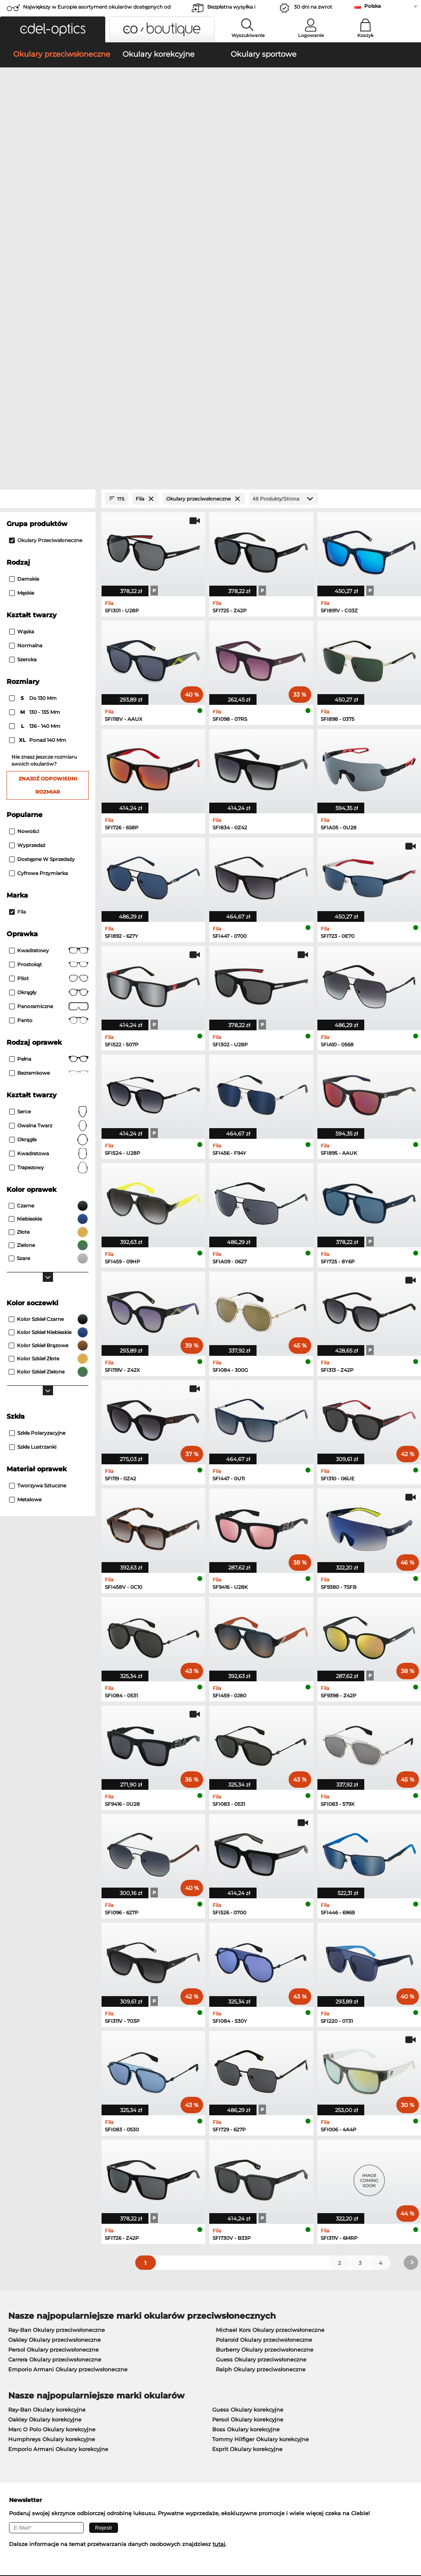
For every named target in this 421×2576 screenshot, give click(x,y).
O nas (13, 2331)
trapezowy (48, 864)
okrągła (48, 836)
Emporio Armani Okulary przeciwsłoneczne (67, 2067)
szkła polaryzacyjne (37, 1130)
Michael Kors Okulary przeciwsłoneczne (270, 2027)
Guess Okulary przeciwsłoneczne (261, 2057)
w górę (404, 2526)
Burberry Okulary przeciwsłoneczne (264, 2047)
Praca (150, 2331)
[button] (52, 29)
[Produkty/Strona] (283, 196)
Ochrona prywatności (68, 2526)
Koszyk (365, 35)
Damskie (24, 276)
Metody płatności (165, 2344)
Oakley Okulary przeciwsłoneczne (54, 2037)
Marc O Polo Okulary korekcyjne (51, 2127)
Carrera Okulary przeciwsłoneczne (54, 2057)
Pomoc (289, 2331)
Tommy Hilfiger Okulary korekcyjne (260, 2136)
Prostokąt (48, 661)
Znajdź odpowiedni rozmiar (48, 482)
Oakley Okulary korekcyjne (44, 2117)
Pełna (48, 756)
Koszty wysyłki (161, 2354)
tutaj (219, 2241)
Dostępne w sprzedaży (42, 556)
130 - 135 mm (35, 409)
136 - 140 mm (35, 423)
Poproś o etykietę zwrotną (177, 2364)
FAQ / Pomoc (297, 2344)
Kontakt (15, 2364)
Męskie (21, 290)
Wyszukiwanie (248, 35)
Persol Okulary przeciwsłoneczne (53, 2047)
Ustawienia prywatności (38, 2354)
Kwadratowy (48, 647)
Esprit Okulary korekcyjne (247, 2146)
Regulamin (20, 2526)
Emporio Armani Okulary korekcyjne (58, 2146)
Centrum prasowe (29, 2344)
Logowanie (311, 35)
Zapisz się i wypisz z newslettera (324, 2354)
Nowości (24, 528)
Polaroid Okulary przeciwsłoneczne (264, 2037)
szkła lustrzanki (32, 1144)
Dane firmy (116, 2526)
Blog (285, 2364)
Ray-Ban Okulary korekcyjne (47, 2107)
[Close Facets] (47, 196)
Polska (372, 6)
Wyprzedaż (27, 542)
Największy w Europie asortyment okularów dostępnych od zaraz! (97, 9)
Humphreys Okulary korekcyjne (51, 2136)
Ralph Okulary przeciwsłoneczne (260, 2067)
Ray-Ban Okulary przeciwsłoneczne (56, 2027)
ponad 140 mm (38, 437)
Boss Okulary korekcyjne (246, 2127)
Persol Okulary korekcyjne (247, 2117)
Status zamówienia (305, 2374)
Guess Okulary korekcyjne (247, 2107)
